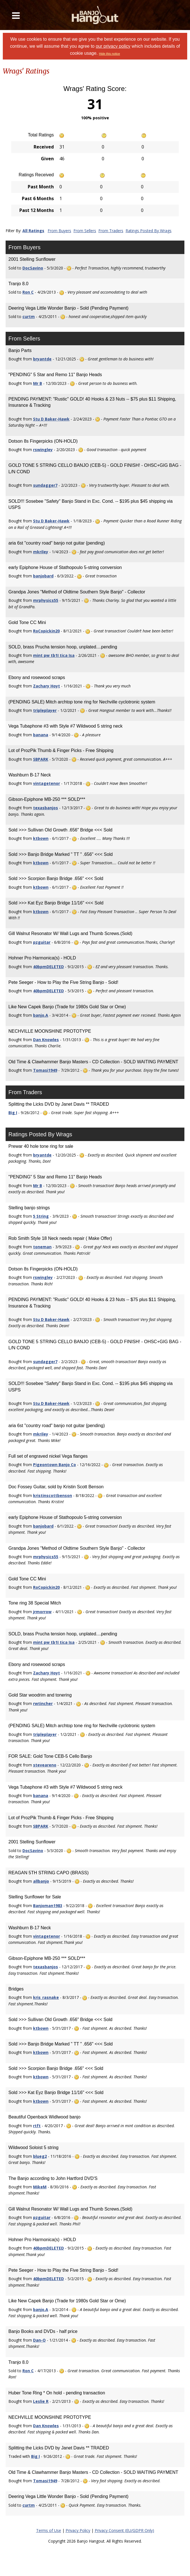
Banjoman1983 (47, 1905)
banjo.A (40, 1015)
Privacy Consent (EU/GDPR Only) (124, 2530)
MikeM (40, 2186)
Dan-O (39, 2340)
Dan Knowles (46, 1039)
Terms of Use (48, 2530)
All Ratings (33, 230)
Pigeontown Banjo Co (54, 1464)
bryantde (42, 359)
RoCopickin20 (46, 631)
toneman (42, 1246)
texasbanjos (45, 807)
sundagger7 (45, 485)
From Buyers (59, 230)
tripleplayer (45, 710)
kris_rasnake (46, 1997)
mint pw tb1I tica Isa (54, 655)
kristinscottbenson (52, 1495)
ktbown (40, 838)
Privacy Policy (78, 2530)
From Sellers (84, 230)
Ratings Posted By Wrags (149, 230)
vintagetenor (46, 783)
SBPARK (40, 759)
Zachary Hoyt (46, 686)
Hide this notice (109, 53)
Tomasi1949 (45, 1070)
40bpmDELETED (48, 966)
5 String (41, 1216)
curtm (28, 316)
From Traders (110, 230)
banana (40, 734)
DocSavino (32, 268)
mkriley (40, 551)
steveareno (44, 1765)
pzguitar (41, 942)
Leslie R (40, 2401)
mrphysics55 (45, 600)
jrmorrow (42, 1611)
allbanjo (41, 1881)
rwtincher (43, 1703)
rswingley (43, 449)
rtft (37, 2125)
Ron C (28, 292)
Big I (12, 1112)
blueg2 (40, 2156)
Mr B (37, 383)
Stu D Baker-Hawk (51, 419)
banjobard (43, 576)
